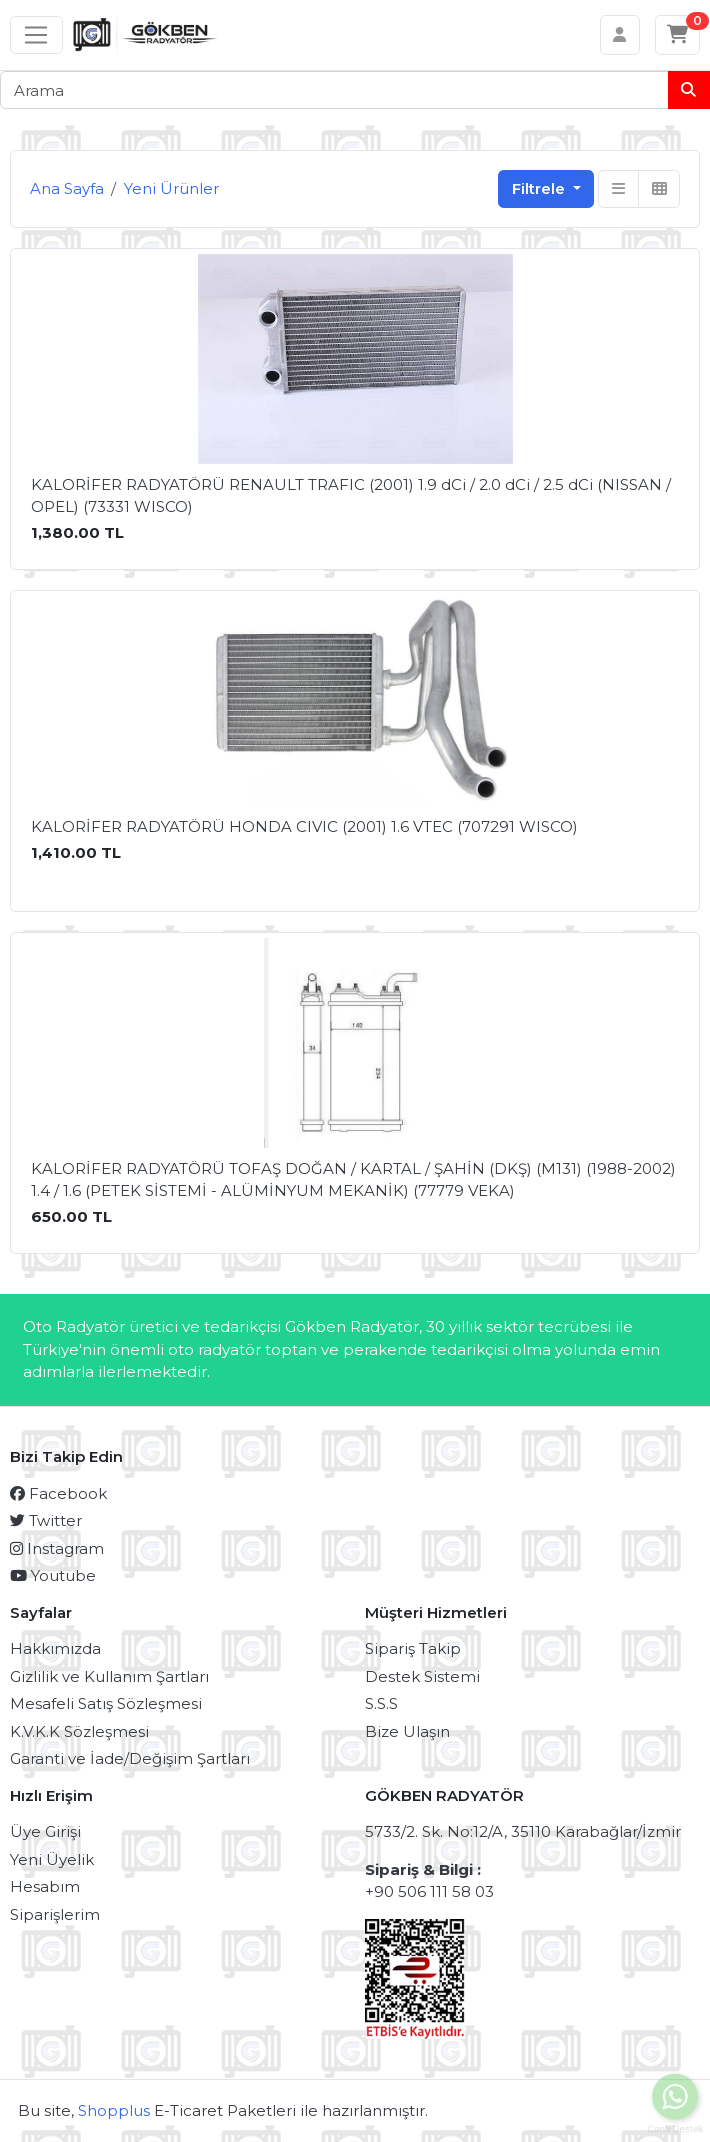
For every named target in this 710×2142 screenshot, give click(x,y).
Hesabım (45, 1886)
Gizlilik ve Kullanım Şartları (109, 1676)
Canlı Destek (675, 2124)
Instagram (57, 1548)
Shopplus (114, 2110)
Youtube (53, 1575)
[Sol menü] (36, 35)
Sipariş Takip (413, 1648)
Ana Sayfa (67, 188)
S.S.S (381, 1703)
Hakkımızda (55, 1648)
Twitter (46, 1520)
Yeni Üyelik (52, 1859)
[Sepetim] (678, 35)
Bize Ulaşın (407, 1731)
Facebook (58, 1493)
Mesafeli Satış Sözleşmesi (106, 1703)
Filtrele (540, 188)
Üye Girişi (45, 1831)
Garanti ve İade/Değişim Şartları (130, 1758)
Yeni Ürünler (171, 188)
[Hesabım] (620, 35)
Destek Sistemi (422, 1676)
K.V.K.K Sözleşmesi (79, 1731)
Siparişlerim (55, 1914)
